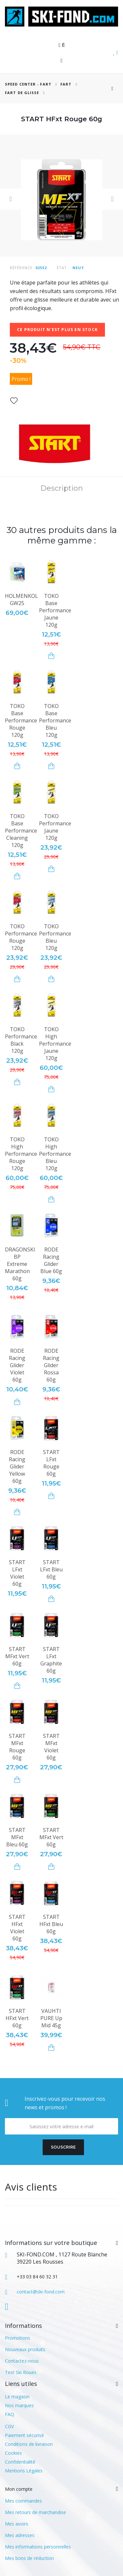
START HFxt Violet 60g (17, 1927)
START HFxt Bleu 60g (51, 1924)
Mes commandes (23, 2501)
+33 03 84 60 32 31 (37, 2276)
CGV (9, 2426)
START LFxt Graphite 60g (51, 1659)
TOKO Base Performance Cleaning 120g (21, 831)
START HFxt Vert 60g (17, 2018)
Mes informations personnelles (38, 2547)
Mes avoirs (16, 2524)
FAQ (9, 2414)
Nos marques (19, 2405)
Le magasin (17, 2396)
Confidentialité (20, 2462)
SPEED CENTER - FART (28, 84)
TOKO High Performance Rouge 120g (21, 1154)
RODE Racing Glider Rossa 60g (51, 1365)
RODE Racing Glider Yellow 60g (17, 1466)
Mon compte (18, 2489)
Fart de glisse (22, 92)
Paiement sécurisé (24, 2435)
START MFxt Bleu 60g (17, 1837)
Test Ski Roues (20, 2372)
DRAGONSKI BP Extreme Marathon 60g (20, 1264)
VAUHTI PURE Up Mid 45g (51, 2018)
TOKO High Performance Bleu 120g (55, 1154)
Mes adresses (19, 2535)
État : (63, 267)
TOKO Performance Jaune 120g (55, 827)
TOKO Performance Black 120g (21, 1040)
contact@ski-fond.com (41, 2292)
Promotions (17, 2338)
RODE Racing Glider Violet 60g (17, 1365)
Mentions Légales (24, 2471)
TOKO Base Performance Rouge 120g (21, 720)
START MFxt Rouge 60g (17, 1746)
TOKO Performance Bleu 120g (55, 937)
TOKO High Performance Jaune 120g (55, 1044)
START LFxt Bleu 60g (51, 1569)
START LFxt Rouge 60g (51, 1462)
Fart (66, 84)
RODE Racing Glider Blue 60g (51, 1260)
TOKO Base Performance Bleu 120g (55, 720)
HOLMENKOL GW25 (21, 599)
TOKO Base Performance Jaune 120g (55, 610)
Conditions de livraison (29, 2444)
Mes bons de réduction (29, 2558)
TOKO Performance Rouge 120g (21, 937)
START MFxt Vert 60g (17, 1656)
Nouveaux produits (25, 2349)
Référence (21, 267)
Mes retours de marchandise (35, 2512)
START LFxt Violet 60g (17, 1573)
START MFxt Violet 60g (51, 1746)
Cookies (13, 2453)
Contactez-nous (22, 2361)
